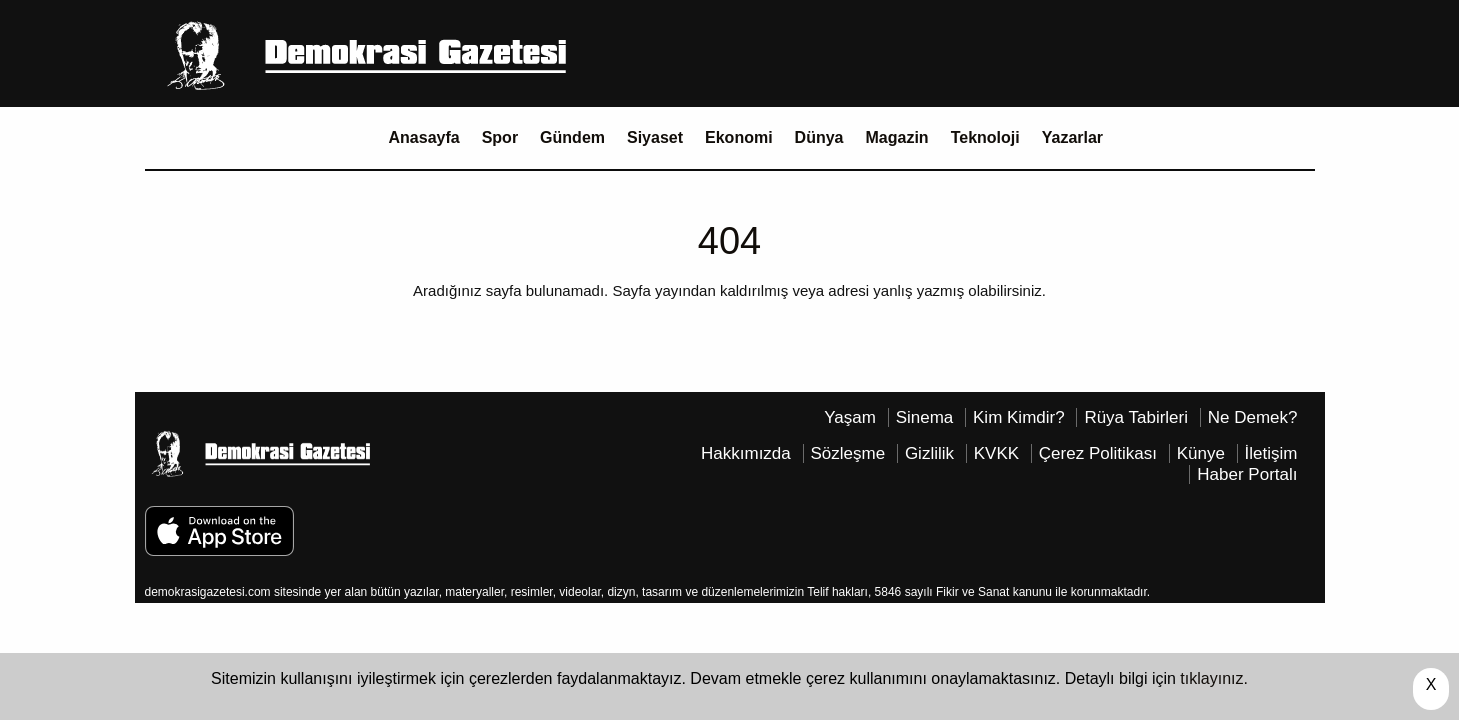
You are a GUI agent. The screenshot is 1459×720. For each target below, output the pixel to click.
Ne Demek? (1253, 417)
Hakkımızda (746, 453)
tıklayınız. (1214, 678)
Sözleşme (848, 453)
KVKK (996, 453)
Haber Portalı (1247, 474)
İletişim (1271, 453)
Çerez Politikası (1098, 453)
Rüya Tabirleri (1136, 417)
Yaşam (850, 417)
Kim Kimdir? (1019, 417)
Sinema (925, 417)
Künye (1201, 453)
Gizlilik (929, 453)
